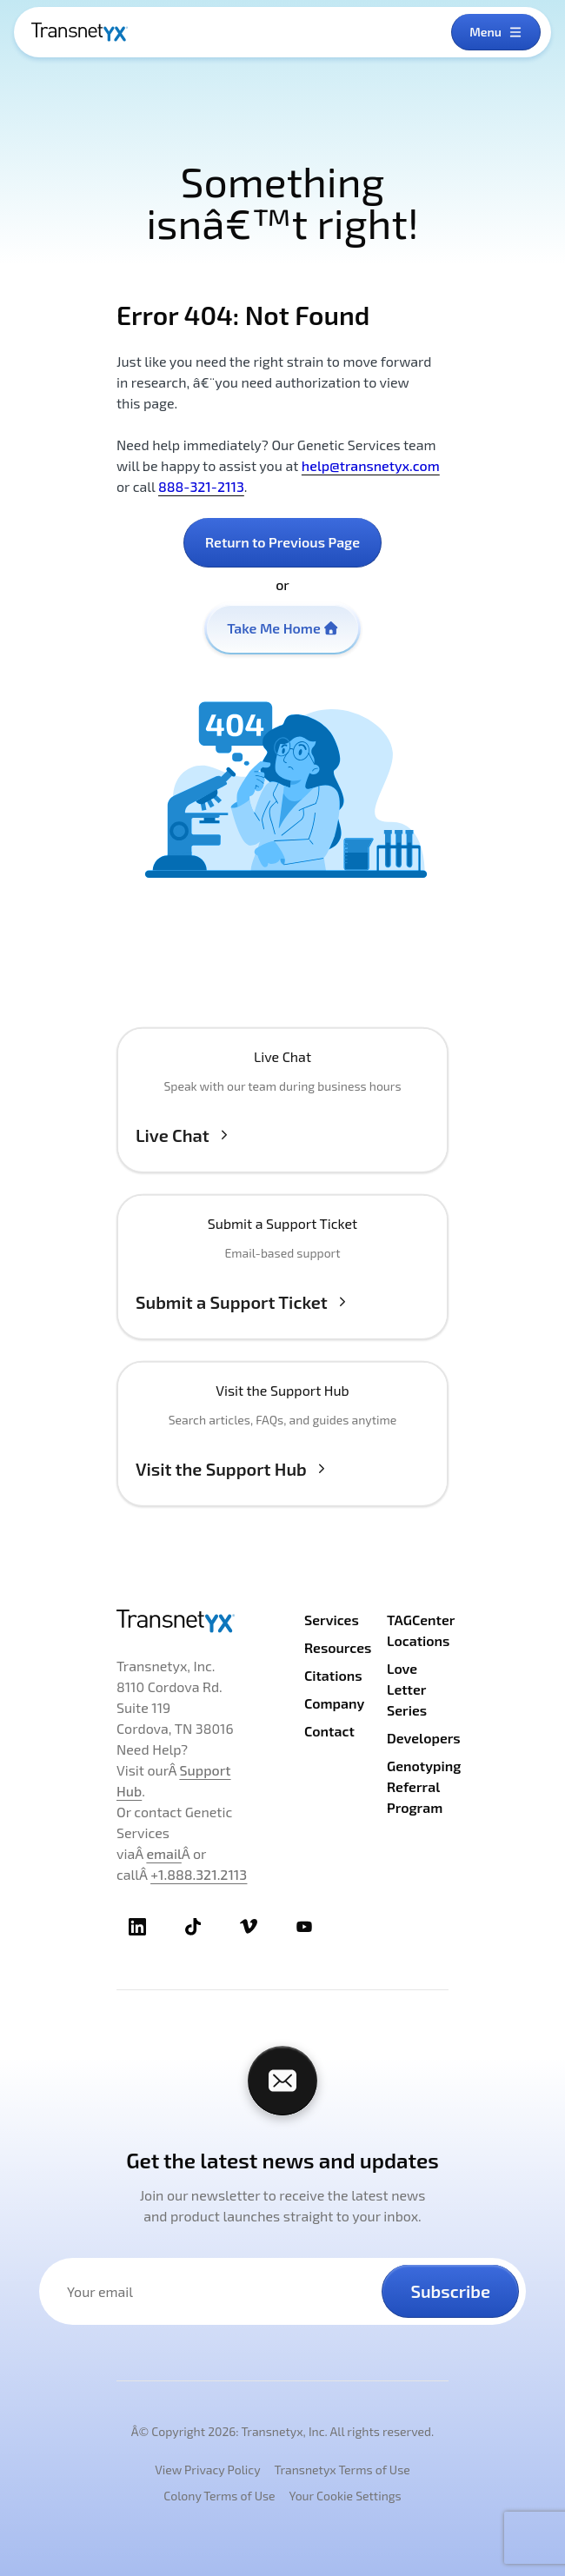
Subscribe (450, 2291)
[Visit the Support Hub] (282, 1451)
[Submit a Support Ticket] (282, 1285)
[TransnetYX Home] (79, 32)
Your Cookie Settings (345, 2495)
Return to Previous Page (282, 542)
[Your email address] (221, 2291)
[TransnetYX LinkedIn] (137, 1927)
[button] (282, 1118)
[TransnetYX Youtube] (304, 1927)
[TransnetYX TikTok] (193, 1927)
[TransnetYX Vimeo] (248, 1927)
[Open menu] (496, 32)
